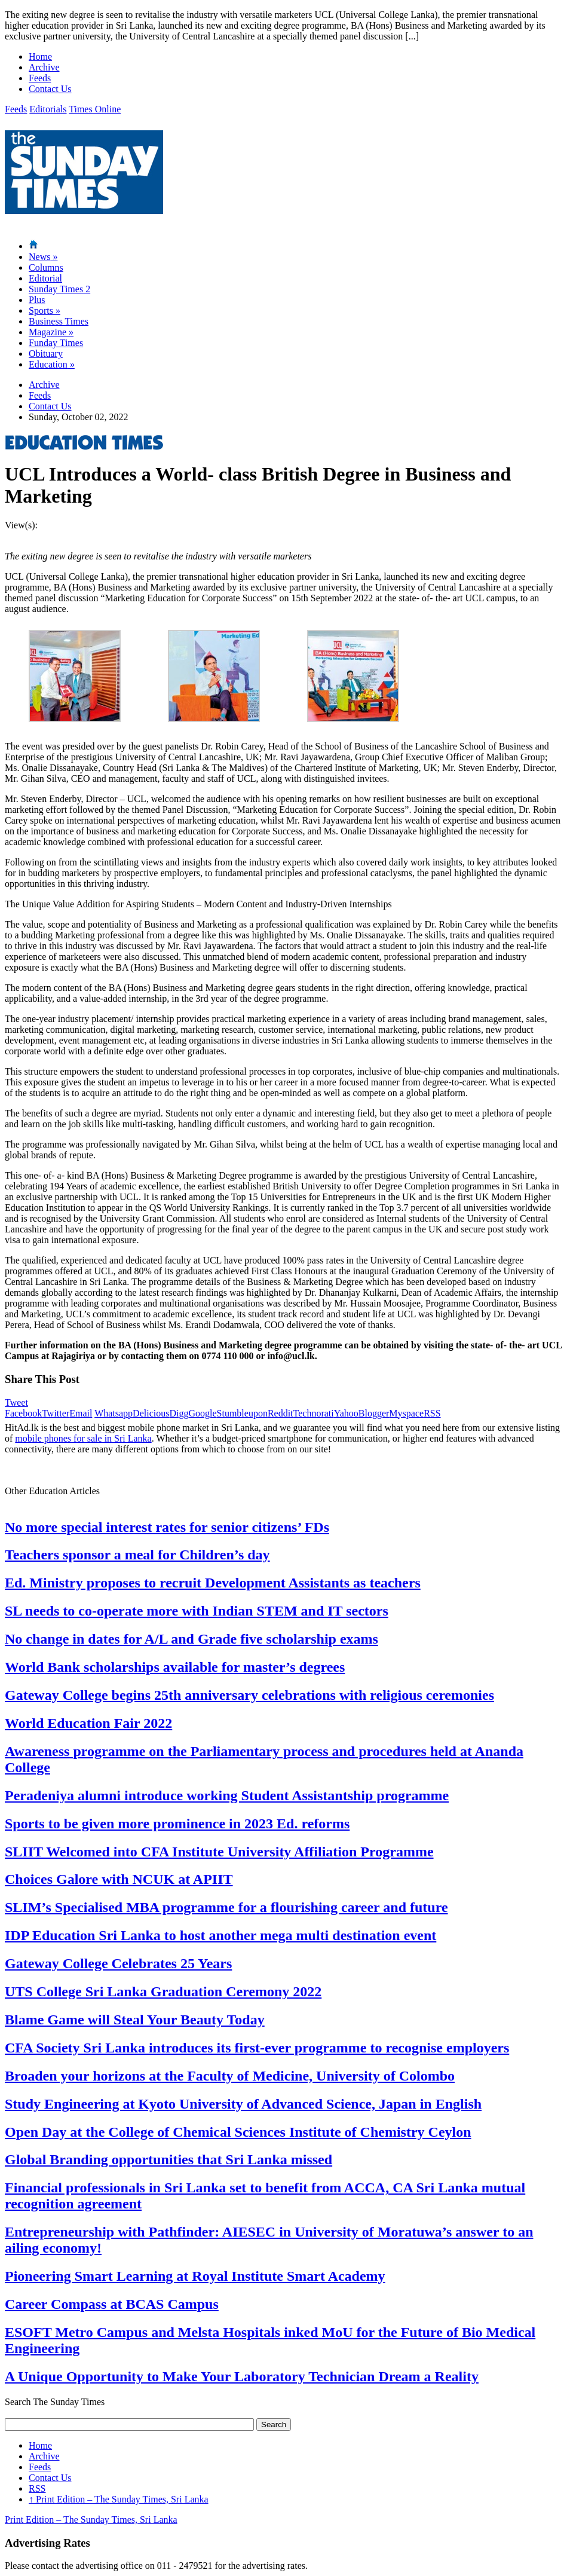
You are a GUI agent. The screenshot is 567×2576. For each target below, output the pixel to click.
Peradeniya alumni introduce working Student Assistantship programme (227, 1795)
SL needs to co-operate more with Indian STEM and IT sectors (196, 1611)
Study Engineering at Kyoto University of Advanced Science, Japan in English (243, 2104)
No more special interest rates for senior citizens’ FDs (167, 1527)
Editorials (47, 109)
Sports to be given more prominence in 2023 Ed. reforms (177, 1823)
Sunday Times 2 (59, 289)
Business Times (58, 321)
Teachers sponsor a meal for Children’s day (137, 1554)
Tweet (16, 1402)
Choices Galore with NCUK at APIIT (119, 1879)
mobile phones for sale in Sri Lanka (83, 1438)
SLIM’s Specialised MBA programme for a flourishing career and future (226, 1907)
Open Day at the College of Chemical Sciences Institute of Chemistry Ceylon (238, 2132)
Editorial (45, 278)
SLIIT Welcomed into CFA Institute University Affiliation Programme (219, 1851)
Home (40, 56)
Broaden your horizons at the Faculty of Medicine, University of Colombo (230, 2076)
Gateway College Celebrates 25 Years (118, 1963)
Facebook (23, 1413)
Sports (44, 310)
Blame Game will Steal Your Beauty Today (135, 2019)
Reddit (280, 1413)
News (43, 257)
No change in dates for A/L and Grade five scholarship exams (191, 1639)
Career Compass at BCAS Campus (112, 2304)
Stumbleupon (242, 1413)
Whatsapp (113, 1413)
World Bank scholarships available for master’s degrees (175, 1667)
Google (202, 1413)
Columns (46, 267)
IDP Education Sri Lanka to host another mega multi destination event (220, 1935)
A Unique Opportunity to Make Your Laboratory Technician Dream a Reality (242, 2376)
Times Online (95, 109)
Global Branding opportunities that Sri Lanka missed (168, 2159)
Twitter (55, 1413)
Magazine (51, 332)
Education (52, 364)
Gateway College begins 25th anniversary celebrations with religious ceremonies (249, 1695)
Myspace (406, 1413)
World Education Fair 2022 (88, 1723)
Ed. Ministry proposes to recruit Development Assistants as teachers (213, 1582)
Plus (37, 300)
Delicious (151, 1413)
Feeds (40, 78)
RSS (432, 1413)
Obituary (46, 353)
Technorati (313, 1413)
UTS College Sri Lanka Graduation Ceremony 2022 (163, 1991)
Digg (178, 1413)
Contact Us (50, 89)
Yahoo (346, 1413)
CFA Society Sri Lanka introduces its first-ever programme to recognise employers (257, 2047)
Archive (44, 67)
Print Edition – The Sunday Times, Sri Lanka (119, 2499)
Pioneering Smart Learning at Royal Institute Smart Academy (195, 2276)
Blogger (374, 1413)
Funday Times (56, 343)
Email (80, 1413)
